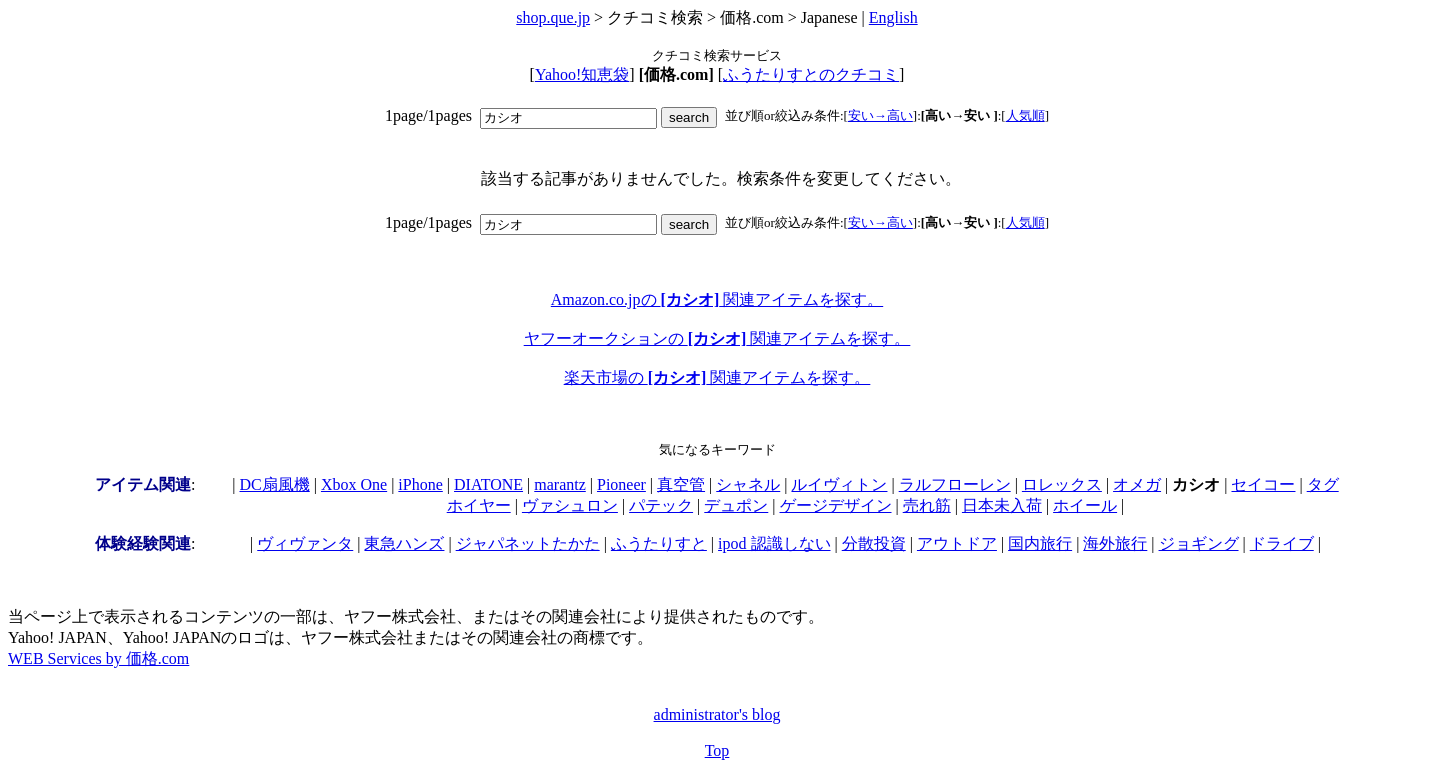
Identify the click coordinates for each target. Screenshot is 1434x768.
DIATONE (488, 484)
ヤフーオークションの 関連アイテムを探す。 (717, 338)
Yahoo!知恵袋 (582, 74)
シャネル (748, 484)
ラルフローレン (955, 484)
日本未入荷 (1002, 505)
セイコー (1263, 484)
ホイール (1085, 505)
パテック (661, 505)
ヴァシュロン (570, 505)
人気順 (1025, 115)
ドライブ (1282, 543)
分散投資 (874, 543)
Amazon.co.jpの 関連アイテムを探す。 (717, 299)
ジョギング (1199, 543)
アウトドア (957, 543)
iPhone (420, 484)
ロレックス (1062, 484)
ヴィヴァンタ (305, 543)
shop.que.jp (553, 17)
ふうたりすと (659, 543)
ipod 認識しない (774, 543)
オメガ (1137, 484)
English (893, 17)
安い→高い (880, 115)
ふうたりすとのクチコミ (811, 74)
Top (717, 750)
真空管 (681, 484)
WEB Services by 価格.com (98, 658)
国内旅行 (1040, 543)
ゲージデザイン (836, 505)
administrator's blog (717, 714)
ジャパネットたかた (528, 543)
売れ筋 (927, 505)
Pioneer (621, 484)
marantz (560, 484)
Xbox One (354, 484)
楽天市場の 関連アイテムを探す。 (717, 377)
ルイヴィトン (839, 484)
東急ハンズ (404, 543)
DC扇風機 (275, 484)
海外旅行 (1115, 543)
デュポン (736, 505)
